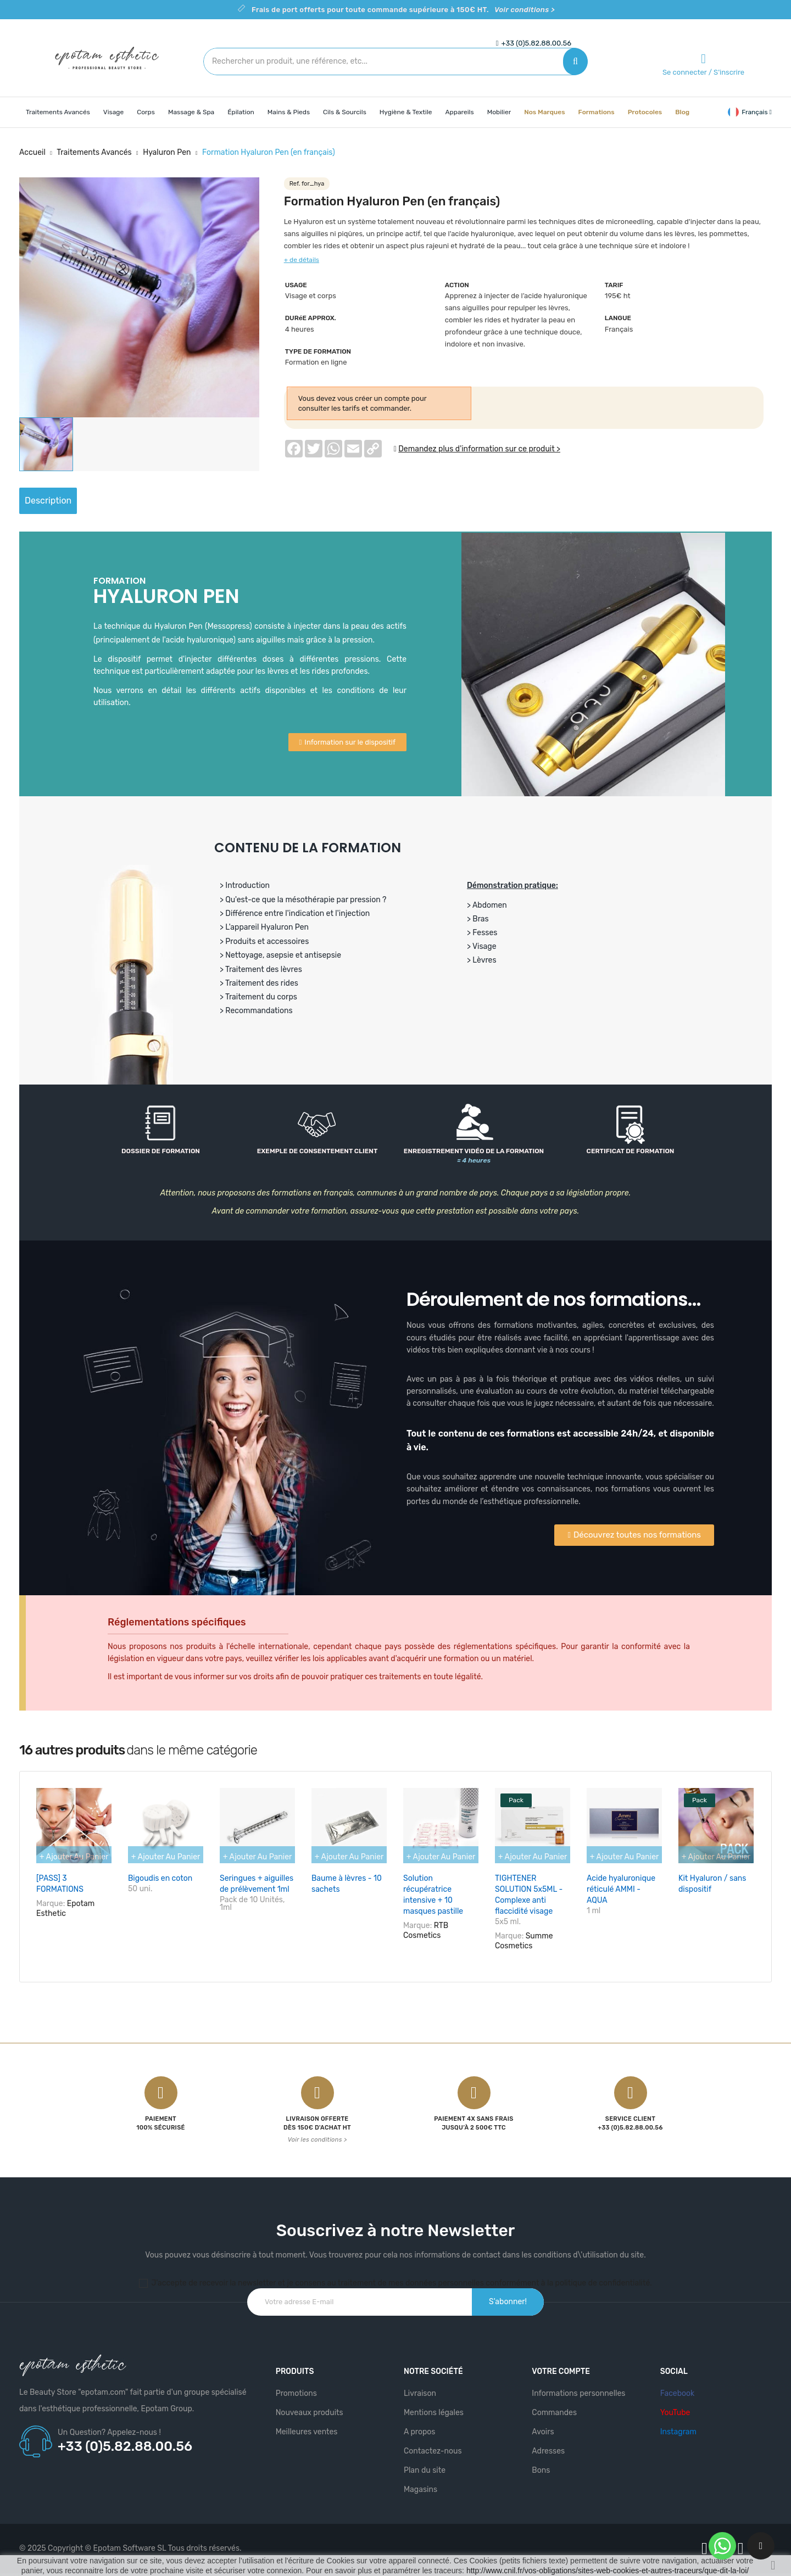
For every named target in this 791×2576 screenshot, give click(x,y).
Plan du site (424, 2463)
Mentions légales (434, 2406)
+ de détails (301, 260)
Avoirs (543, 2425)
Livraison (420, 2386)
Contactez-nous (433, 2444)
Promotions (296, 2386)
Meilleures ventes (307, 2425)
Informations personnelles (578, 2386)
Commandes (554, 2406)
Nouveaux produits (309, 2406)
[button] (347, 742)
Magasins (420, 2483)
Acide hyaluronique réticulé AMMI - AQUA (621, 1889)
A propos (420, 2425)
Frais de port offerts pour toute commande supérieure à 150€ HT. (403, 9)
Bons (541, 2463)
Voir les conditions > (317, 2133)
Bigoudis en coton (160, 1878)
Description (59, 500)
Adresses (548, 2444)
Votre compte (561, 2365)
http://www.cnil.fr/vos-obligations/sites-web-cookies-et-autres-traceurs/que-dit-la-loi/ (607, 2570)
